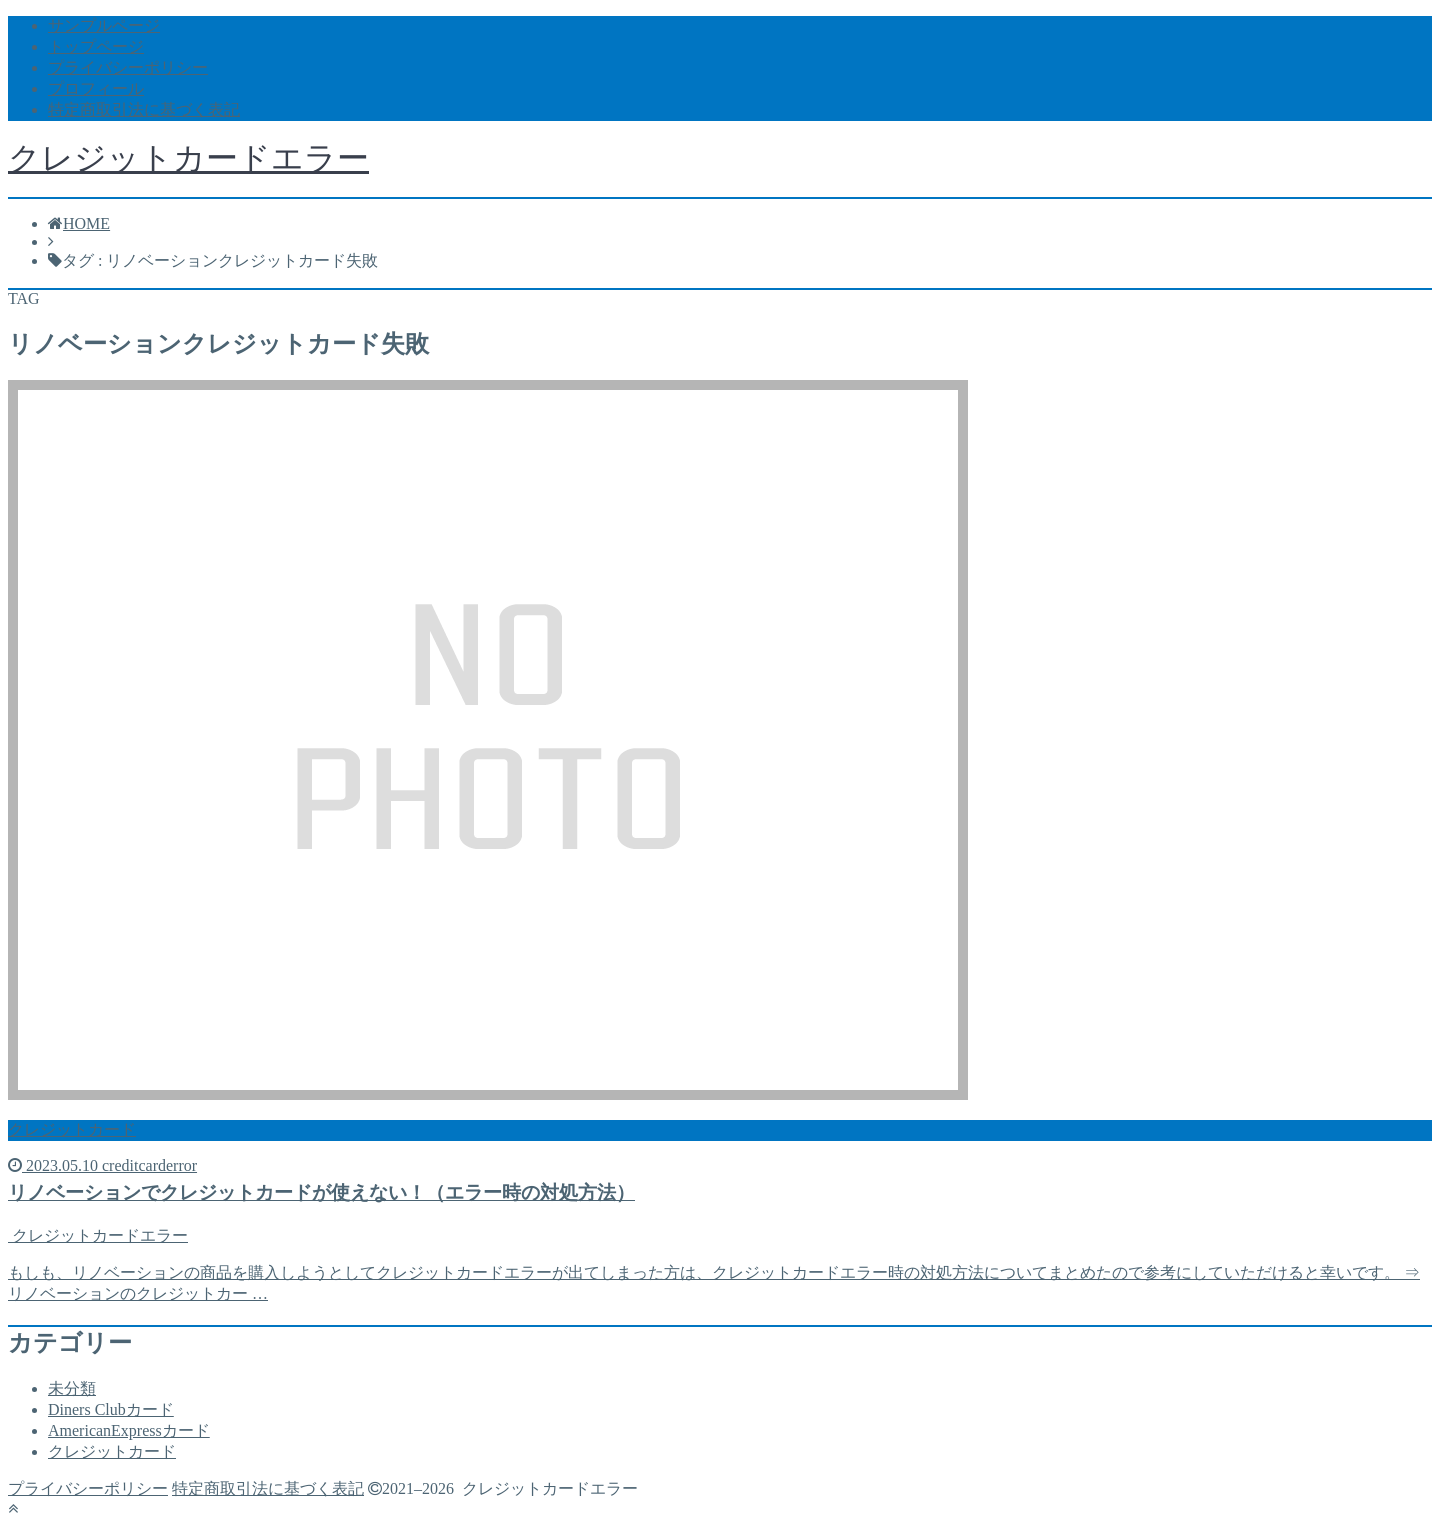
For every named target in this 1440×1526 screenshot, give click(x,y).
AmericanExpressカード (129, 1430)
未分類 (72, 1388)
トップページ (96, 46)
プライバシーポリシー (128, 67)
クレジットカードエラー (188, 158)
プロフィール (96, 88)
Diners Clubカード (111, 1409)
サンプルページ (104, 25)
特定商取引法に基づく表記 (144, 109)
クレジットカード (112, 1451)
